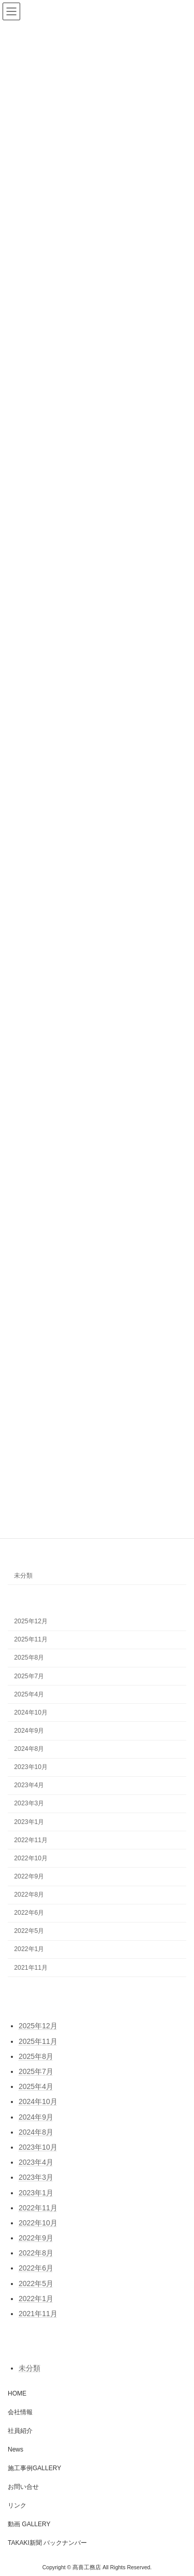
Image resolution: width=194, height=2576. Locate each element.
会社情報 (20, 2412)
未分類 (23, 1575)
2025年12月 (31, 1621)
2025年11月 (31, 1639)
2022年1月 (29, 1949)
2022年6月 (29, 1912)
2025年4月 (29, 1693)
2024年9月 (29, 1730)
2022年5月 (29, 1930)
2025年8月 (29, 1657)
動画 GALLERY (29, 2524)
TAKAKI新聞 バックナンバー (47, 2542)
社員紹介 (20, 2430)
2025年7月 (29, 1675)
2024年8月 (29, 1748)
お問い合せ (23, 2486)
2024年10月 (31, 1712)
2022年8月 (29, 1894)
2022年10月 (31, 1857)
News (15, 2449)
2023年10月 (31, 1767)
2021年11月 (31, 1967)
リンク (17, 2505)
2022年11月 (31, 1839)
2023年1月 (29, 1821)
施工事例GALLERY (34, 2468)
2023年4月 (29, 1785)
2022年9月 (29, 1876)
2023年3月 (29, 1803)
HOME (17, 2393)
